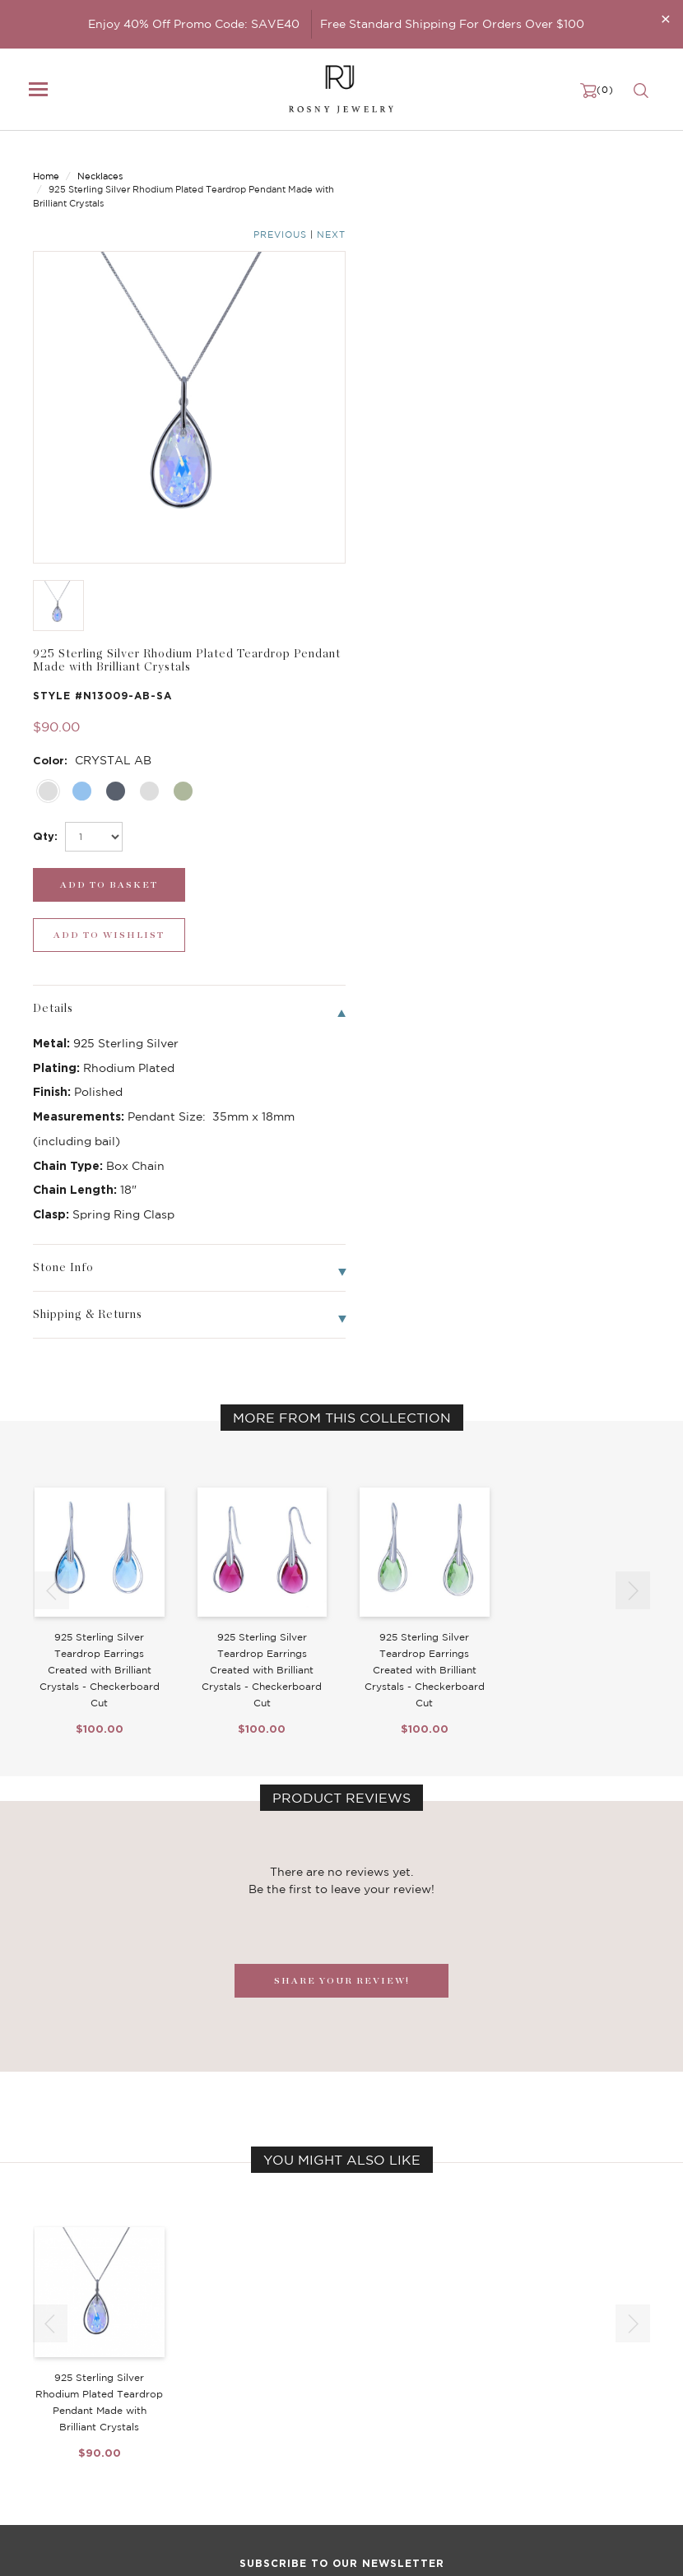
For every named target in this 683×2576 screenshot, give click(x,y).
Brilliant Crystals (289, 2394)
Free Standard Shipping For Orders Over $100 (452, 23)
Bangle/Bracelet (75, 2411)
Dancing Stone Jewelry (307, 2378)
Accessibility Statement (522, 2443)
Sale (44, 2443)
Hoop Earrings (283, 2427)
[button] (633, 1106)
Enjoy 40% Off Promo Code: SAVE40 (194, 23)
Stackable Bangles (294, 2443)
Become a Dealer (505, 2361)
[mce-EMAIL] (341, 2240)
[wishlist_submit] (582, 450)
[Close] (666, 18)
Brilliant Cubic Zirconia (307, 2411)
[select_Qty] (415, 402)
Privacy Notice (499, 2394)
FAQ (472, 2378)
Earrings (54, 2394)
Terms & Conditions (511, 2427)
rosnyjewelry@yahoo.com (100, 2549)
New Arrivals (66, 2361)
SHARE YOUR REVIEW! (342, 1496)
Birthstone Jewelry (296, 2361)
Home (46, 162)
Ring (45, 2427)
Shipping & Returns (511, 2411)
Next (635, 164)
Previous (584, 164)
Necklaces (100, 162)
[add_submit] (422, 450)
